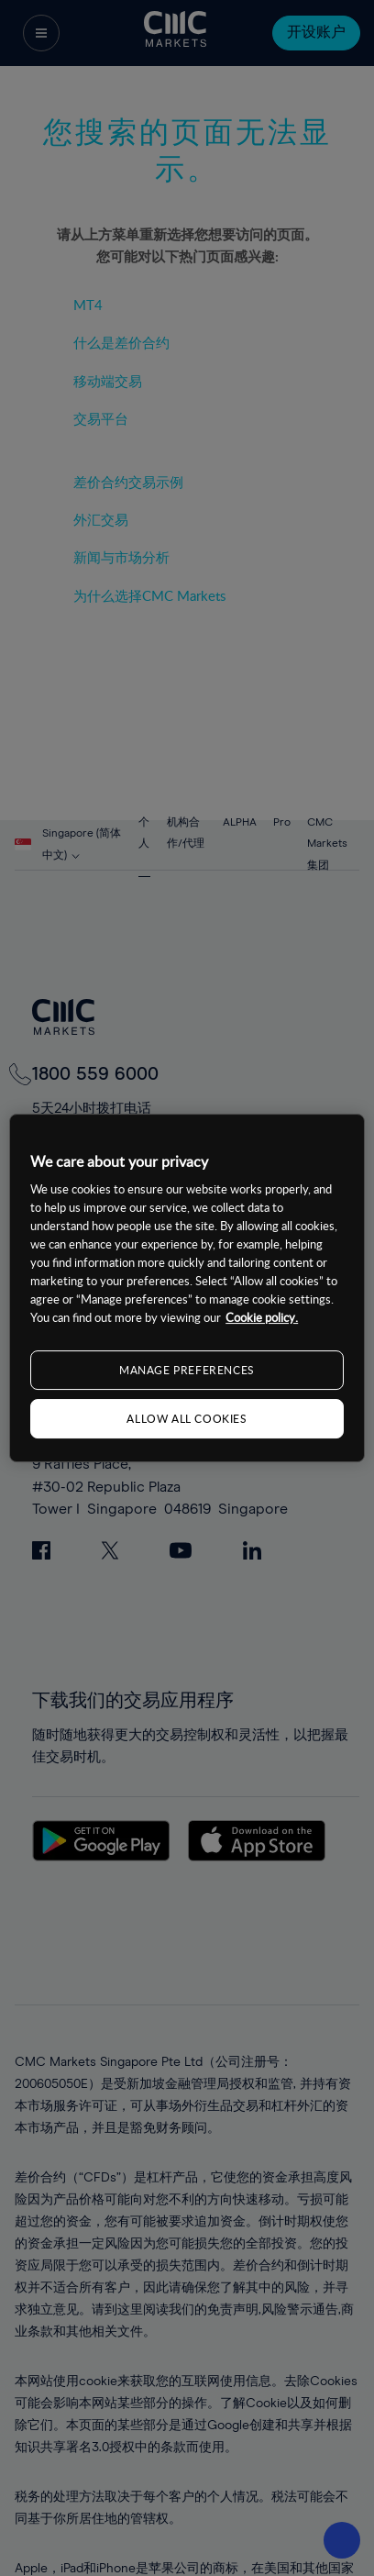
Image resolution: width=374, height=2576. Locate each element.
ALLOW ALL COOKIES (186, 1418)
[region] (187, 1288)
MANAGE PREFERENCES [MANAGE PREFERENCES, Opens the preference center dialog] (187, 1369)
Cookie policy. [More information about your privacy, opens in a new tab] (262, 1317)
